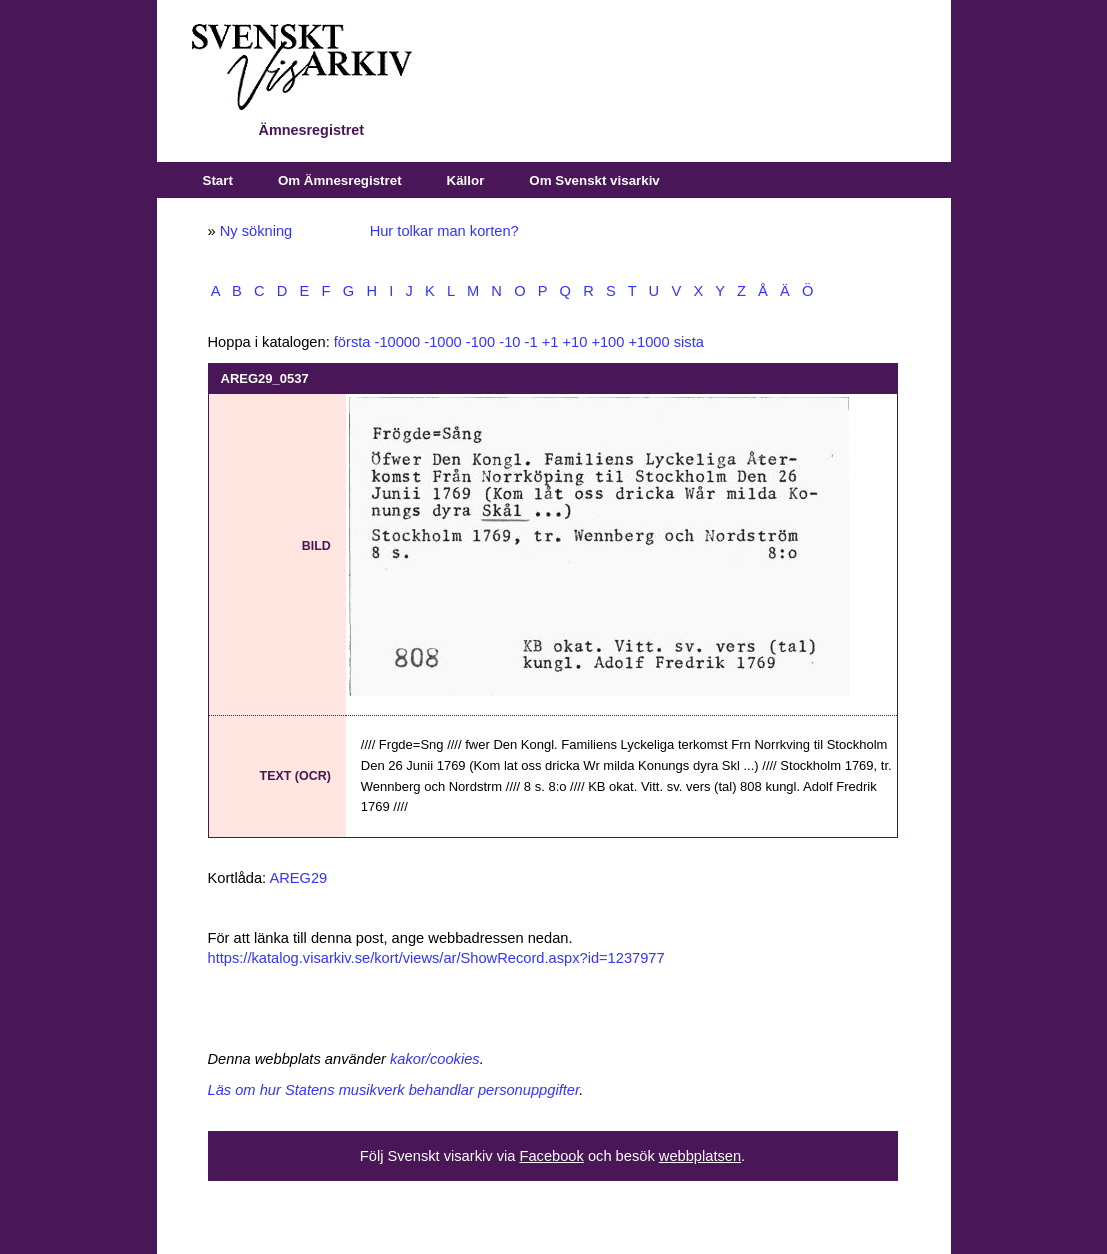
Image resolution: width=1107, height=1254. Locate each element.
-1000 (443, 342)
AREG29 (298, 878)
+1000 (648, 342)
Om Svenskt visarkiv (594, 180)
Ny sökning (256, 231)
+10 (574, 342)
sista (689, 342)
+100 (607, 342)
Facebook (551, 1156)
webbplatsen (700, 1156)
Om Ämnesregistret (340, 180)
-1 (531, 342)
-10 (509, 342)
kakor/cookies (435, 1059)
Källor (466, 180)
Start (218, 180)
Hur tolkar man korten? (444, 231)
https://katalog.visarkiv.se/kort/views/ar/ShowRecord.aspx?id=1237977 (436, 958)
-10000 (398, 342)
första (352, 342)
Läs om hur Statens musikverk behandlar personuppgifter (394, 1090)
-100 (480, 342)
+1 (550, 342)
